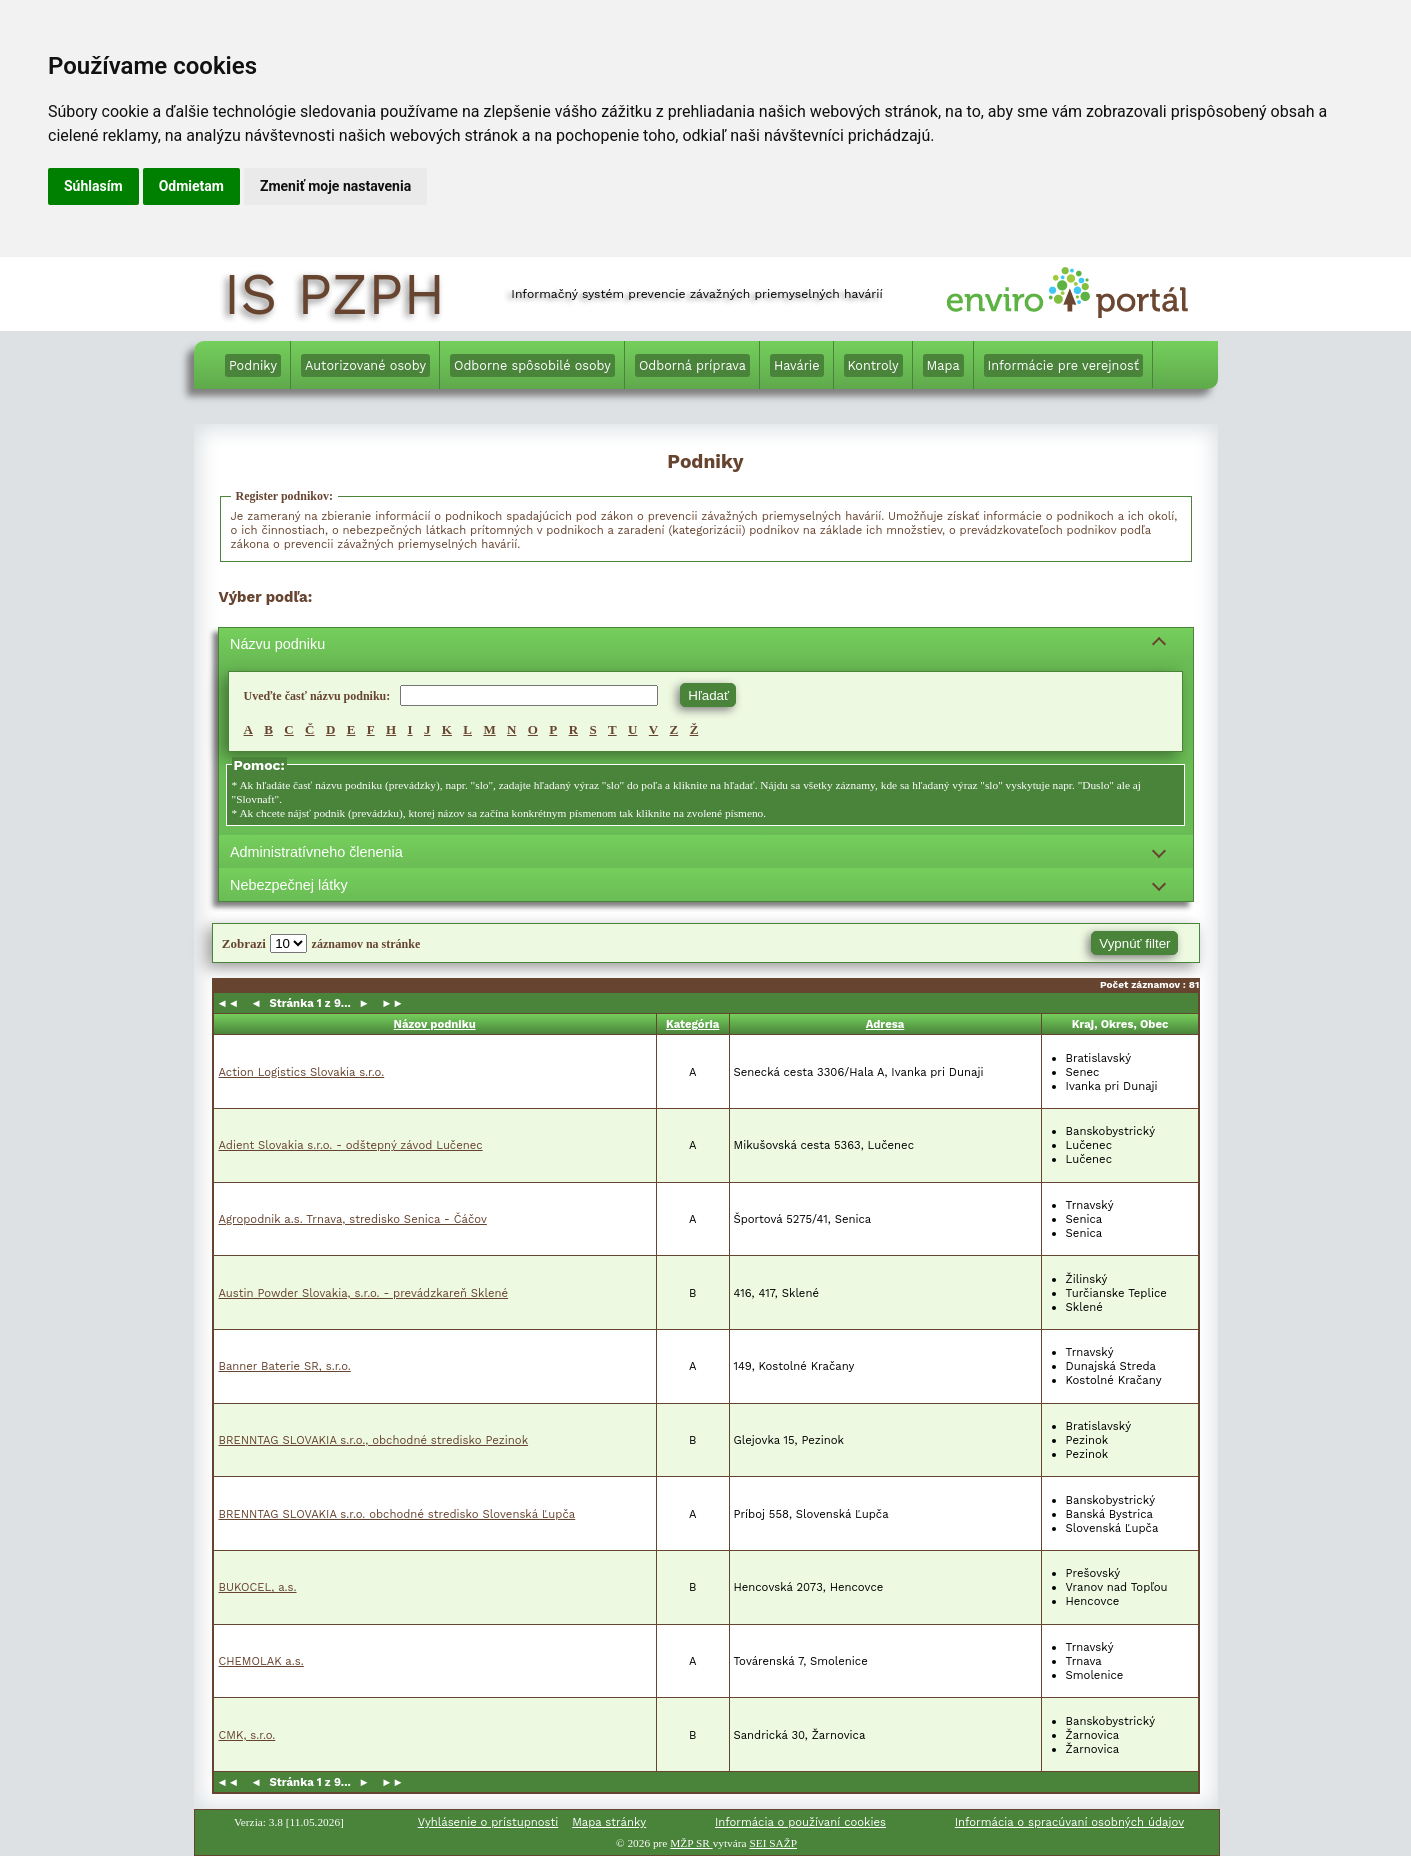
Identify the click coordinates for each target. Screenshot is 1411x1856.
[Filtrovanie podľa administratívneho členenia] (706, 851)
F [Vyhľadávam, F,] (371, 729)
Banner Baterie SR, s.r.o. (285, 1366)
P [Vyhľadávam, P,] (553, 729)
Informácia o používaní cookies (800, 1822)
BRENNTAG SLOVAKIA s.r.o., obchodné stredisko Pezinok (374, 1440)
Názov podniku (435, 1024)
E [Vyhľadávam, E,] (351, 729)
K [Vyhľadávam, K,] (447, 729)
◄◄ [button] (232, 1003)
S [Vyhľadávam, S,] (592, 729)
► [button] (362, 1003)
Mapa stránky (609, 1822)
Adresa (885, 1024)
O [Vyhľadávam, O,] (533, 729)
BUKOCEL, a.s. (258, 1587)
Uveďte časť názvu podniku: (317, 696)
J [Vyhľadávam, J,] (427, 729)
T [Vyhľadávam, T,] (612, 729)
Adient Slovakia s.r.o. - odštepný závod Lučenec (351, 1145)
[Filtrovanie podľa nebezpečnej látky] (706, 884)
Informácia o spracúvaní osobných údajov (1069, 1822)
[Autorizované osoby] (365, 365)
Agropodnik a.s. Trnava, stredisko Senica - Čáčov (353, 1219)
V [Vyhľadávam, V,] (653, 729)
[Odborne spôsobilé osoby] (532, 365)
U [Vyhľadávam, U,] (632, 729)
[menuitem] (253, 365)
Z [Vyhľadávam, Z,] (674, 729)
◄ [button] (258, 1003)
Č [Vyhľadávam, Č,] (309, 729)
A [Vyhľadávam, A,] (248, 729)
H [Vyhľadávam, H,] (391, 729)
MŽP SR (691, 1843)
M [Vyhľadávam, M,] (489, 729)
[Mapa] (943, 365)
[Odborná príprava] (692, 365)
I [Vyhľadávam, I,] (410, 729)
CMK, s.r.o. (247, 1735)
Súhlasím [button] (93, 186)
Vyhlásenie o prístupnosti (488, 1822)
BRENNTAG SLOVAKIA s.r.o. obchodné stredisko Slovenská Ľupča (397, 1514)
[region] (706, 732)
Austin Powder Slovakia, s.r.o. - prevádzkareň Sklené (364, 1293)
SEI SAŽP (773, 1843)
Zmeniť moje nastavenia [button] (335, 186)
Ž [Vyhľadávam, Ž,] (694, 729)
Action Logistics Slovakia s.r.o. (302, 1072)
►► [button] (389, 1003)
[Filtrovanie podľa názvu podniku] (706, 644)
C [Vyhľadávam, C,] (288, 729)
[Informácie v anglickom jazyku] (1175, 368)
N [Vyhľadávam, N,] (511, 729)
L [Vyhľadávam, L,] (467, 729)
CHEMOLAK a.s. (261, 1661)
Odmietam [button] (191, 186)
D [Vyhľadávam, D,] (330, 729)
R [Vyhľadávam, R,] (573, 729)
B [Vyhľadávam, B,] (268, 729)
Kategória (693, 1024)
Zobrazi (242, 943)
